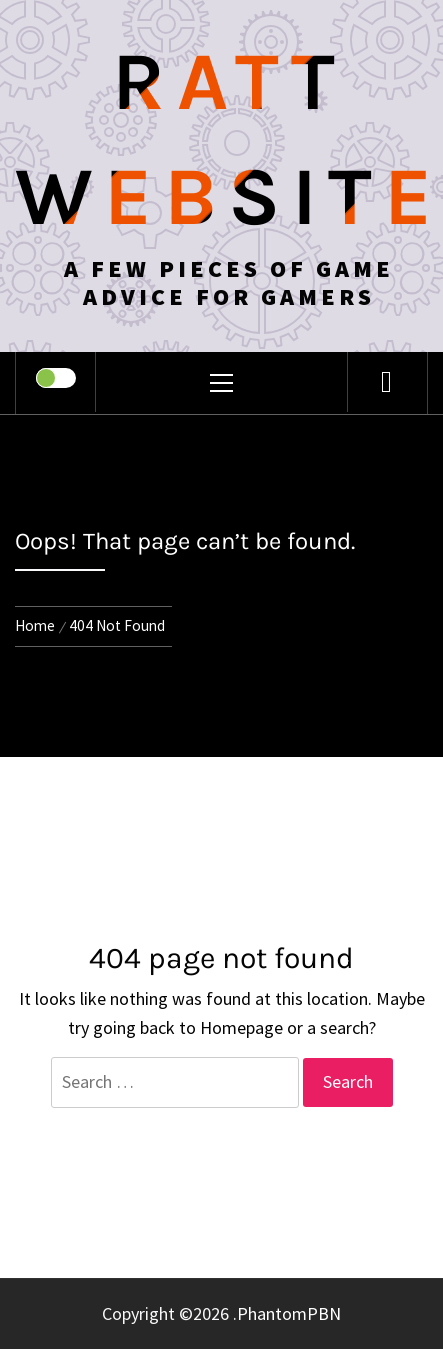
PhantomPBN (289, 1313)
